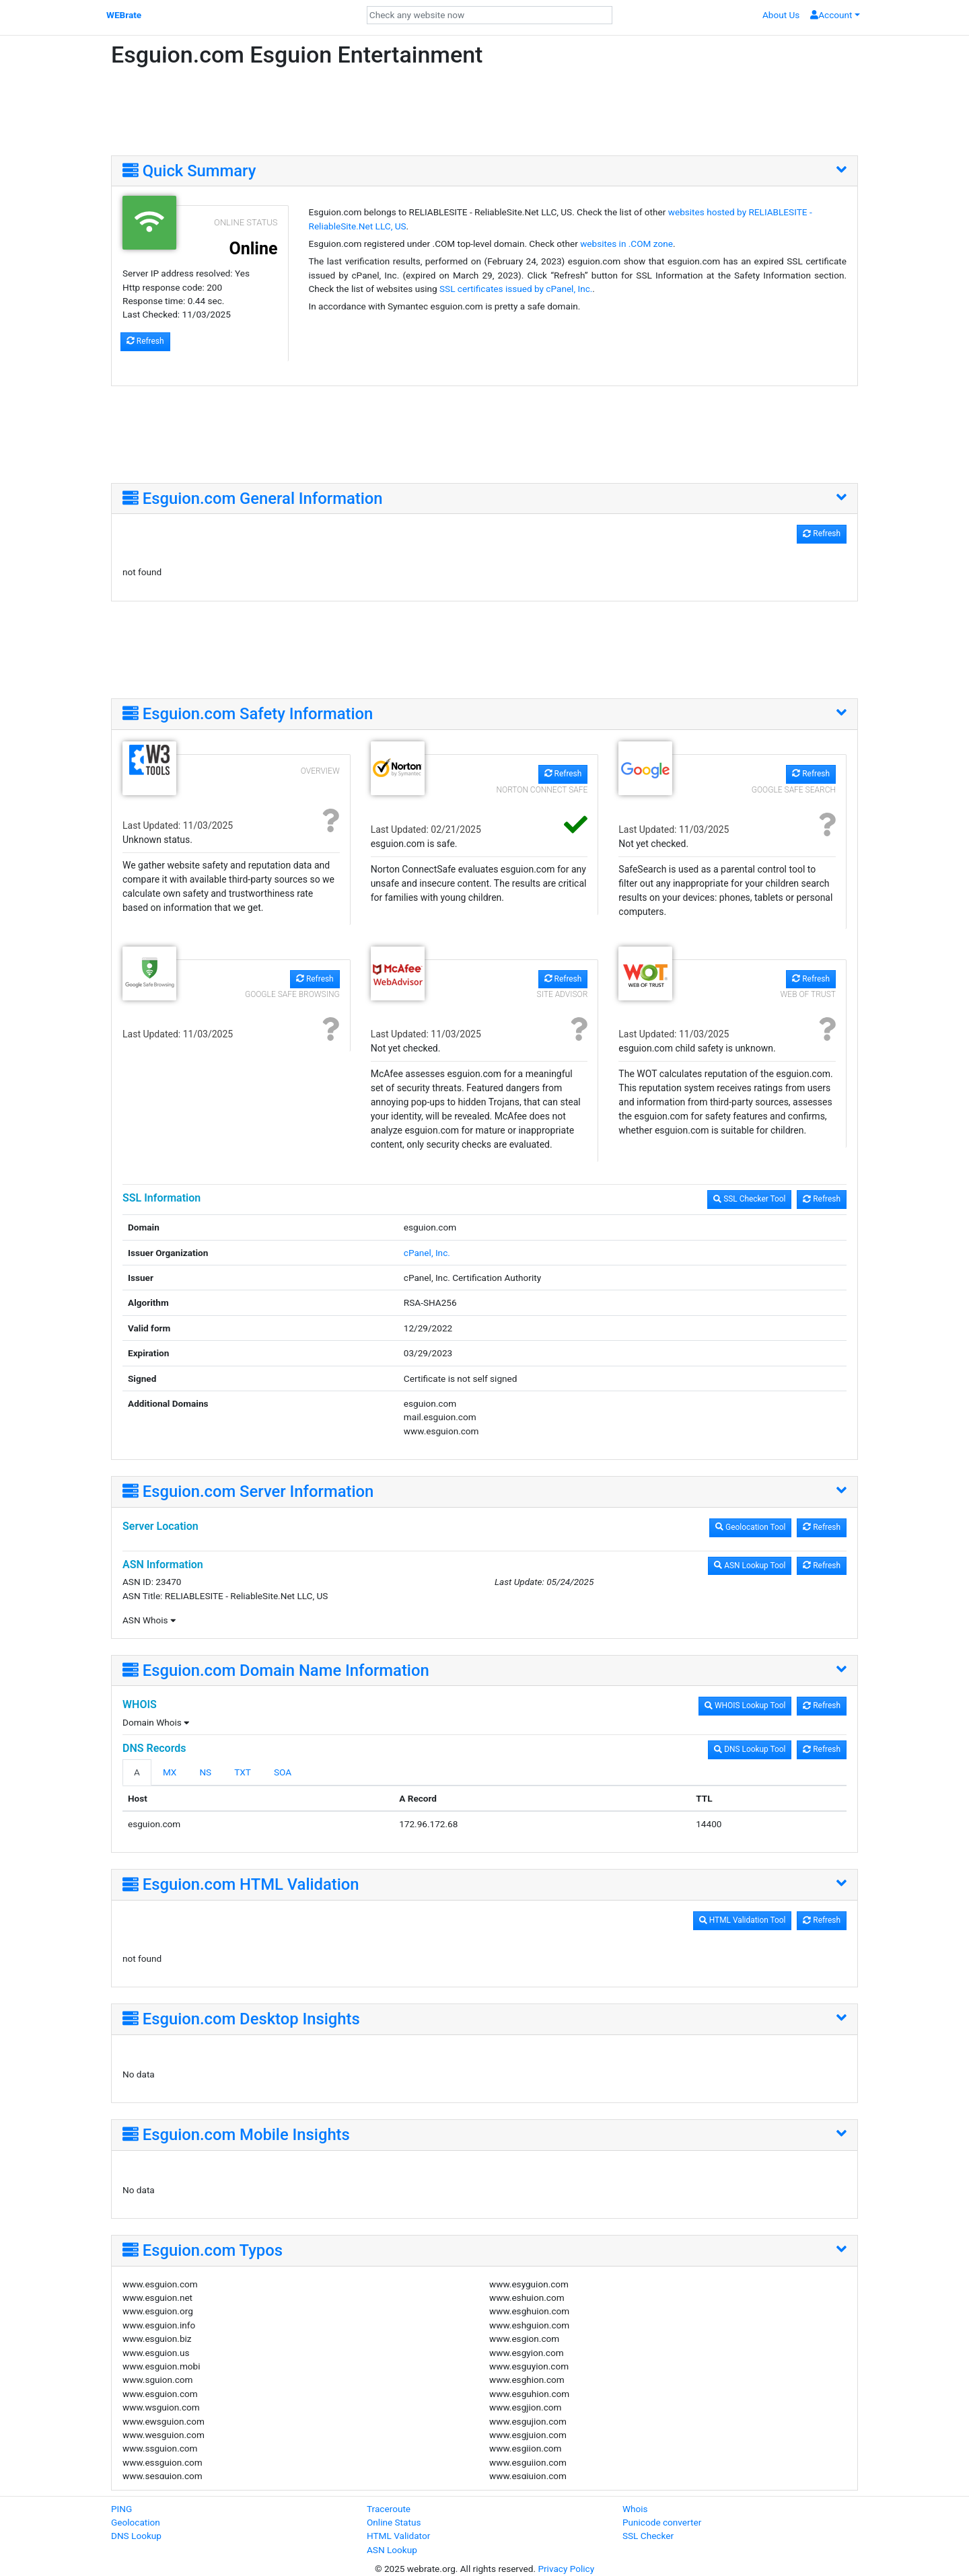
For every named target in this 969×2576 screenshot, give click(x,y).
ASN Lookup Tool (749, 1565)
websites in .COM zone (626, 243)
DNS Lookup (136, 2535)
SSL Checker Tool (749, 1199)
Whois (635, 2508)
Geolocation (135, 2522)
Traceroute (388, 2508)
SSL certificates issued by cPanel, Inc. (515, 288)
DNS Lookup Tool (749, 1749)
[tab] (484, 171)
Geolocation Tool (750, 1527)
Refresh (145, 341)
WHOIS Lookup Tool (745, 1705)
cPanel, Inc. (427, 1252)
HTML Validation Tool (742, 1920)
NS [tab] (205, 1772)
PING (121, 2508)
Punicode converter (661, 2522)
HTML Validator (398, 2535)
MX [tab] (170, 1772)
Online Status (394, 2522)
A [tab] (137, 1772)
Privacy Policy (566, 2568)
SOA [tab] (282, 1772)
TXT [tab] (242, 1772)
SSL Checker (648, 2535)
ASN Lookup (392, 2549)
